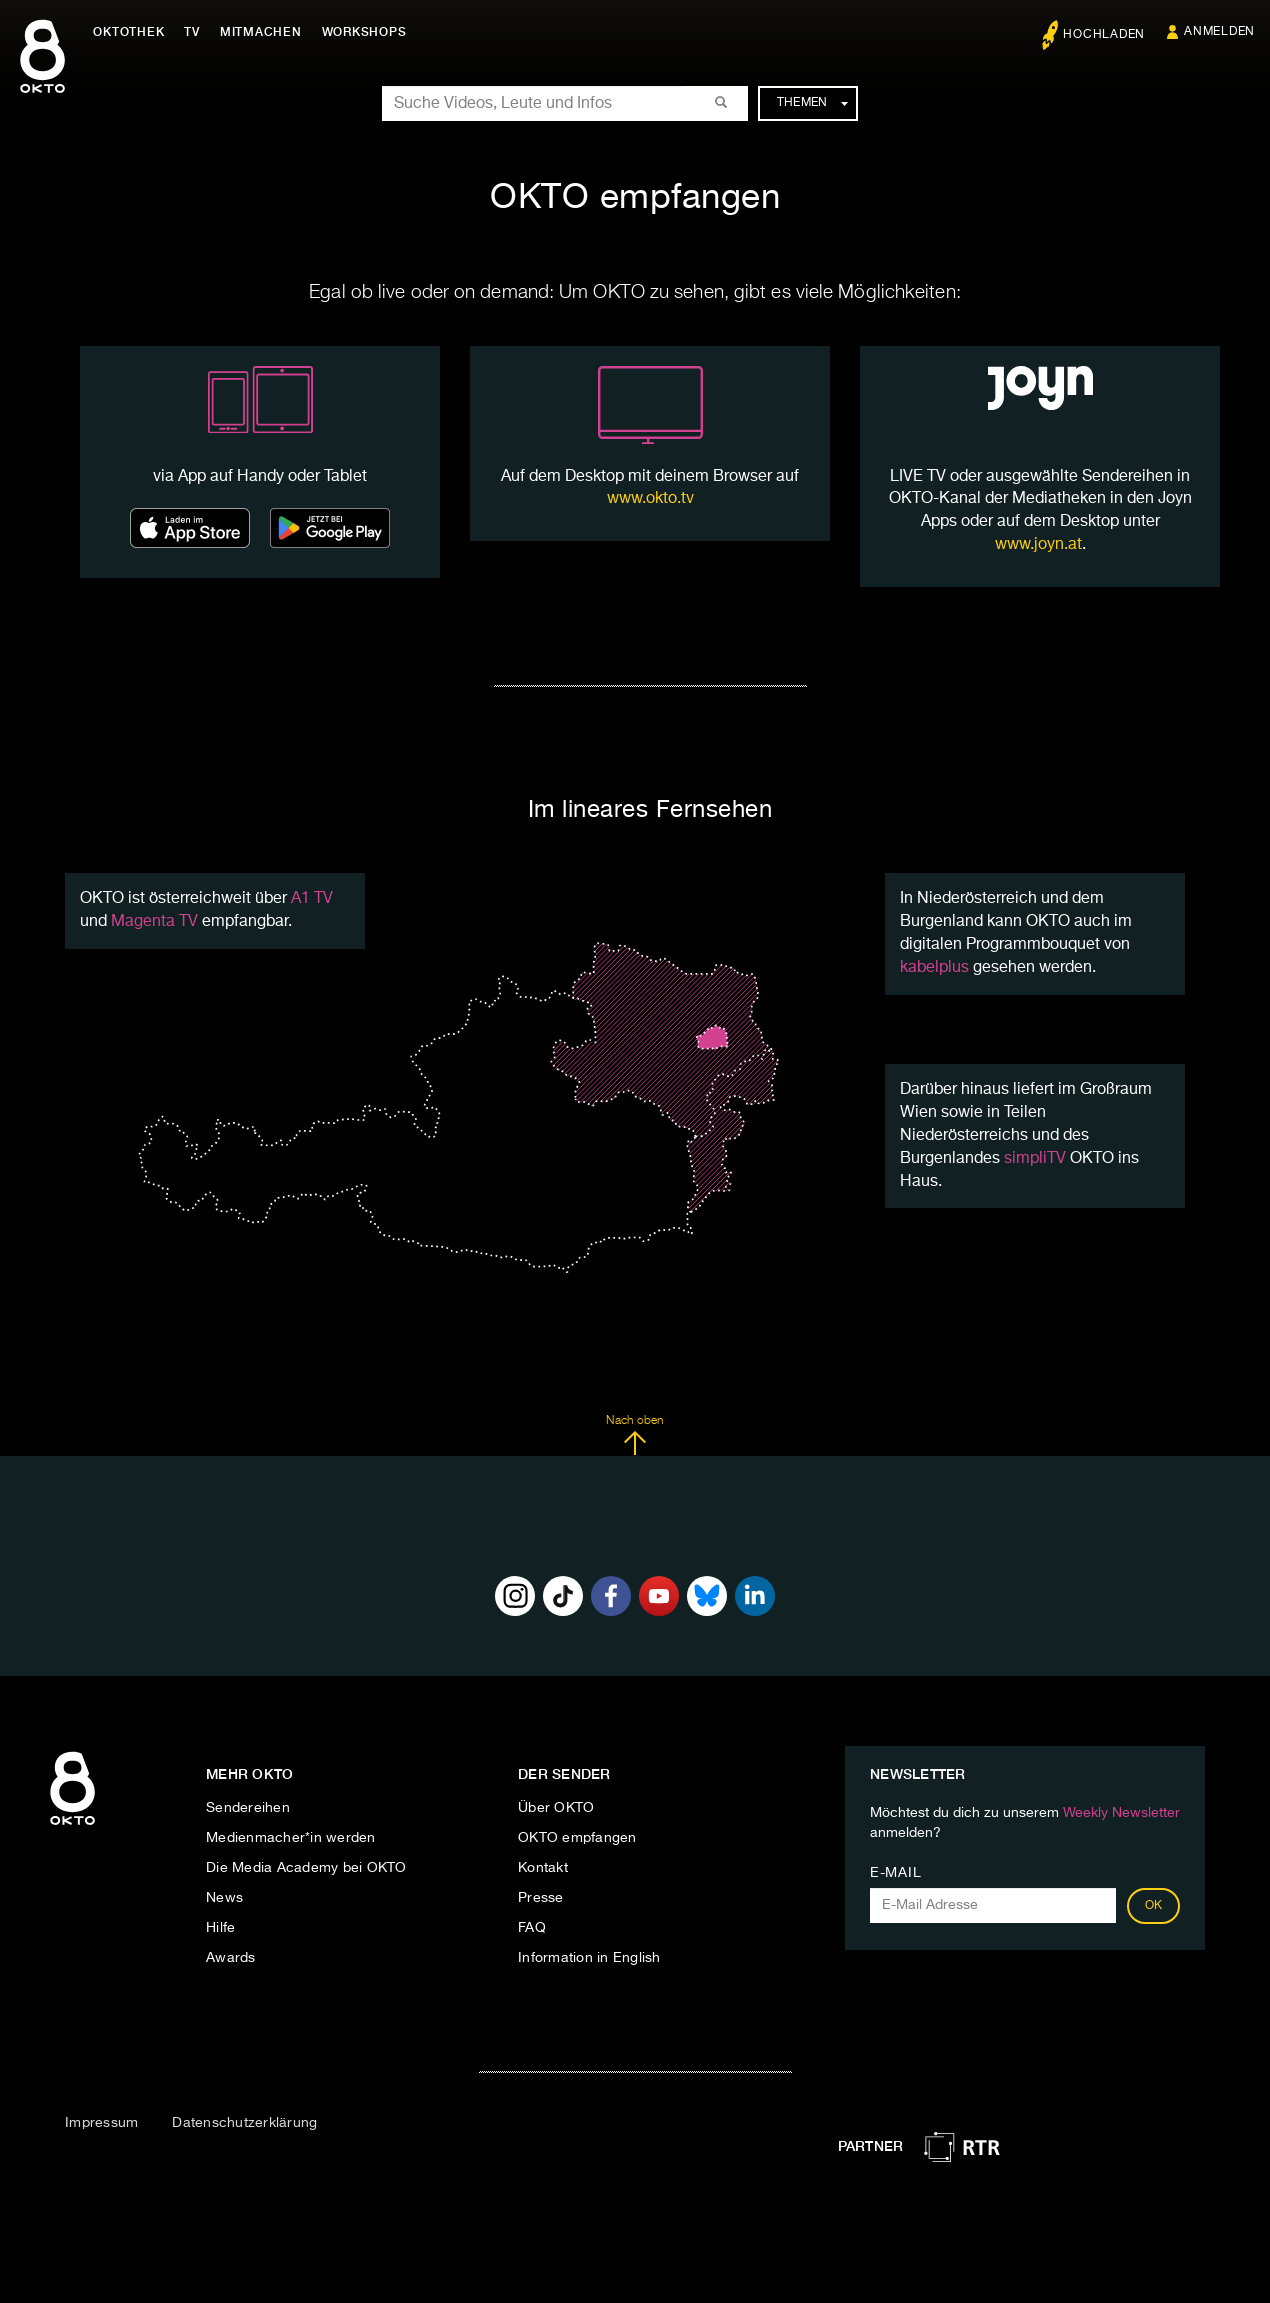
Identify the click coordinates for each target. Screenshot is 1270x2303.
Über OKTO (556, 1808)
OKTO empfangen (577, 1838)
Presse (541, 1898)
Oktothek (130, 32)
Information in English (589, 1958)
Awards (231, 1958)
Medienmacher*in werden (291, 1838)
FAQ (532, 1928)
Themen (812, 103)
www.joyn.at (1038, 545)
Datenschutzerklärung (244, 2123)
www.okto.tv (650, 499)
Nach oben (634, 1435)
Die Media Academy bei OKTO (306, 1868)
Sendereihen (248, 1808)
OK (1154, 1906)
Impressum (101, 2123)
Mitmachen (263, 32)
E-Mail (895, 1873)
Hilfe (220, 1928)
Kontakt (543, 1868)
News (224, 1898)
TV (194, 32)
